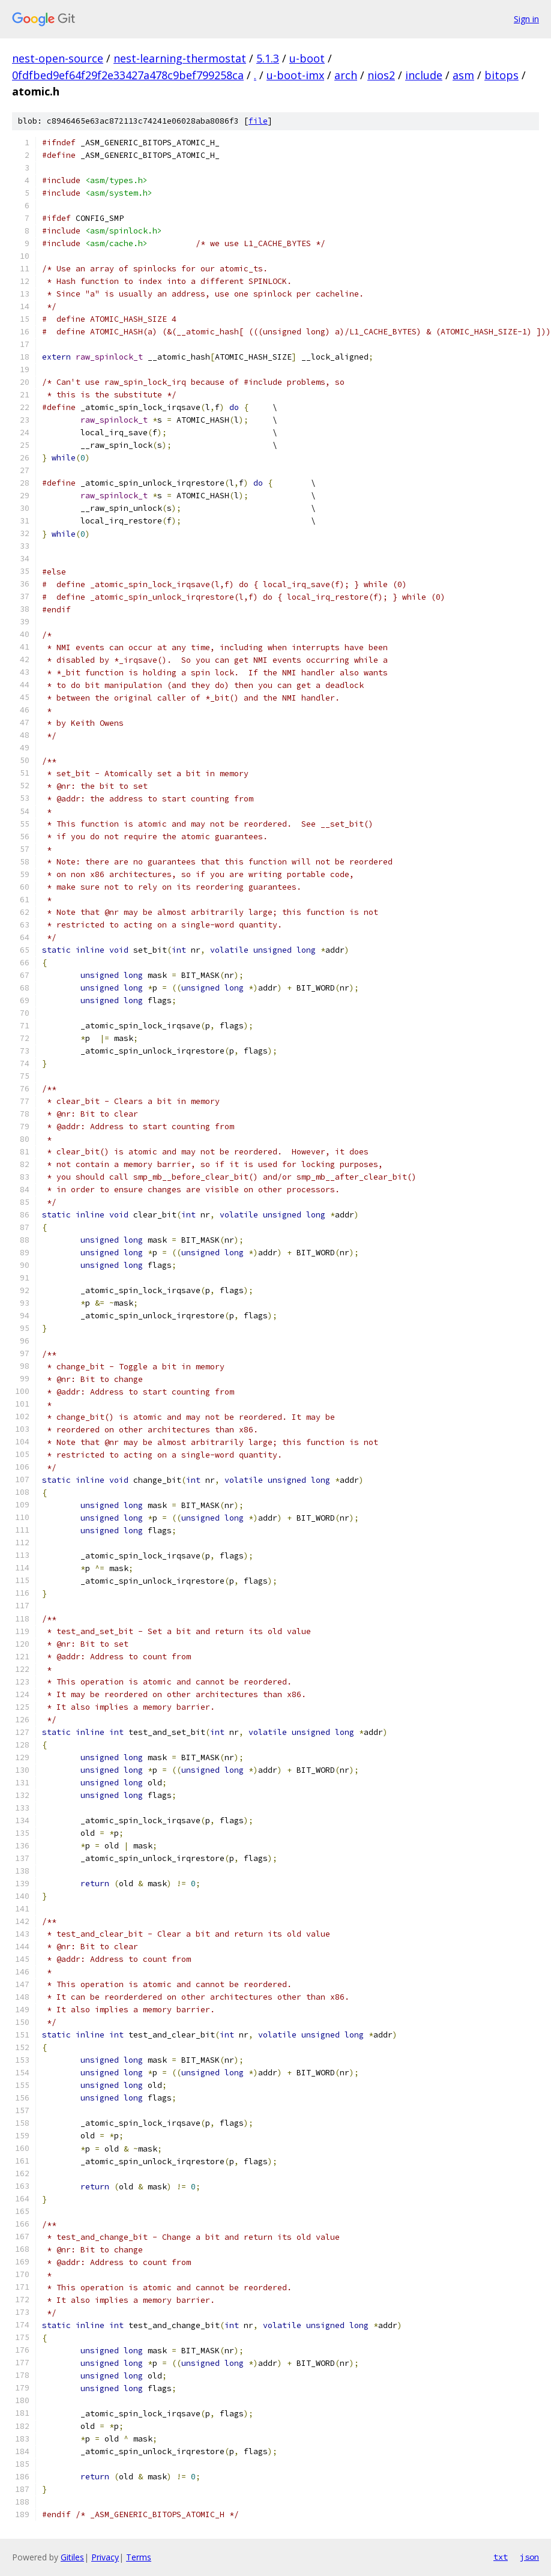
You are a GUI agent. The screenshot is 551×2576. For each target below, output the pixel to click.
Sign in (526, 19)
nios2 (381, 75)
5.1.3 (267, 58)
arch (345, 75)
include (423, 75)
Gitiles (72, 2557)
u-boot (307, 58)
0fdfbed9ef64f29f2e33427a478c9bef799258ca (128, 75)
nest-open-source (57, 58)
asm (463, 75)
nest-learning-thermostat (179, 58)
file (258, 121)
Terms (138, 2557)
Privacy (105, 2557)
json (529, 2556)
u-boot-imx (295, 75)
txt (500, 2556)
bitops (501, 75)
